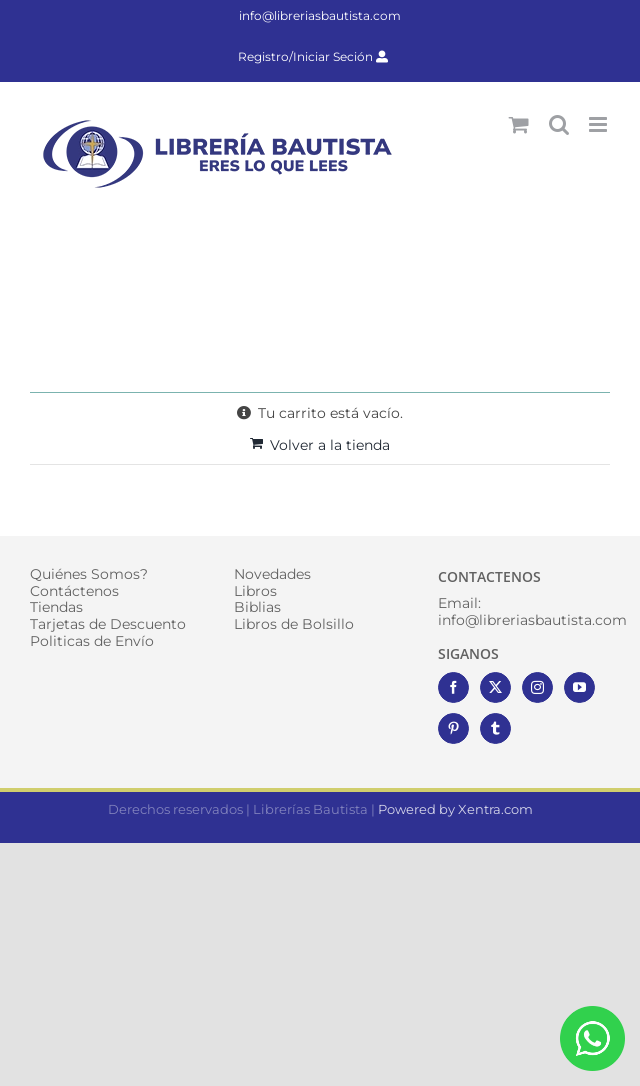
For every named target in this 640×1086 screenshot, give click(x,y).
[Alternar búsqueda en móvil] (559, 124)
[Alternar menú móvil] (599, 124)
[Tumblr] (495, 728)
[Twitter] (495, 687)
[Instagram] (537, 687)
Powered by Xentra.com (455, 809)
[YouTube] (579, 687)
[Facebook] (453, 687)
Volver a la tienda (330, 445)
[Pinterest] (453, 728)
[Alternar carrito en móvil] (519, 124)
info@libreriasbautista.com (320, 15)
